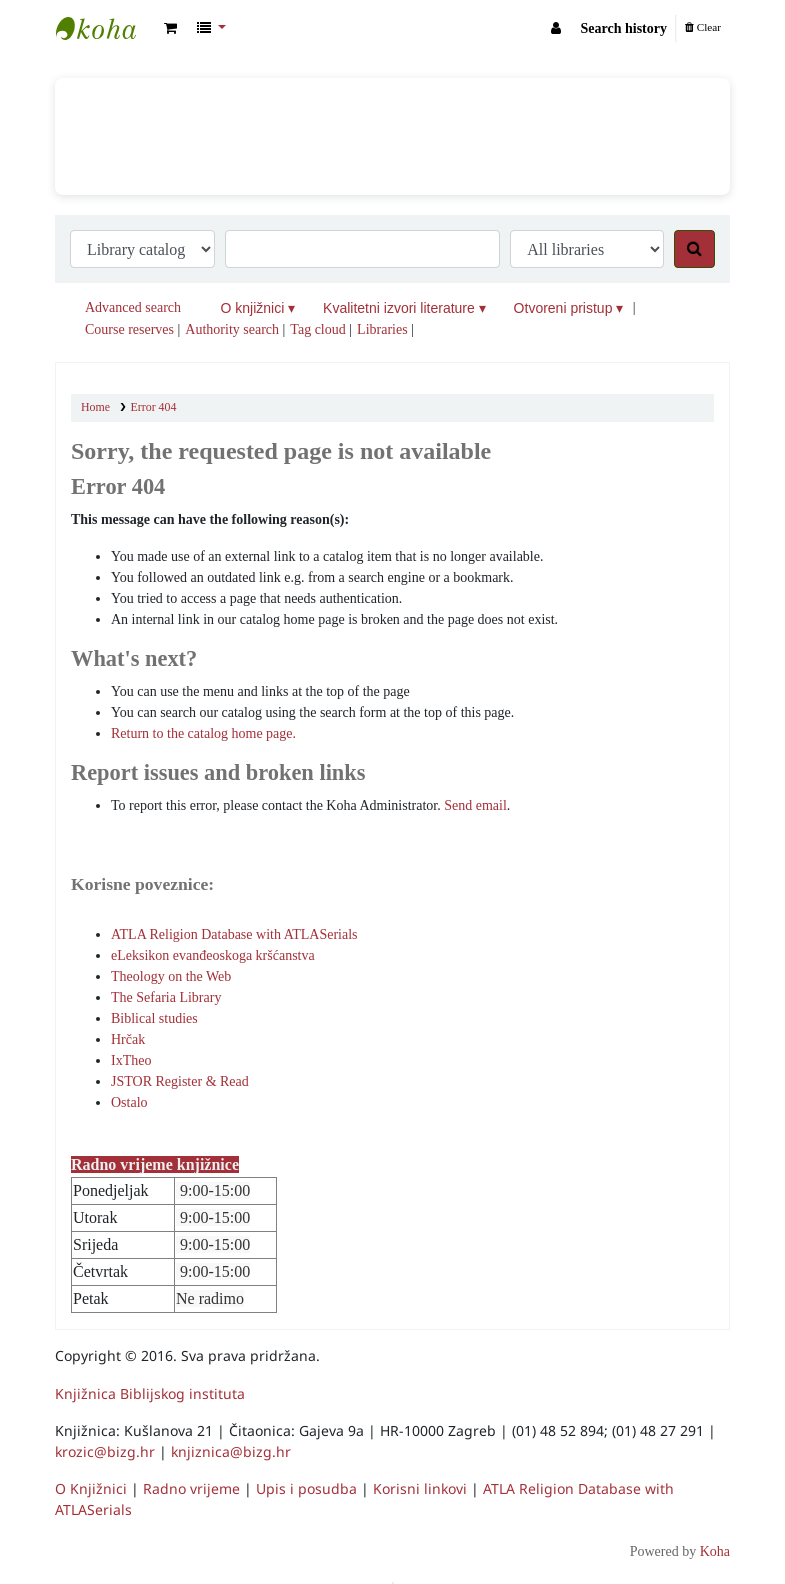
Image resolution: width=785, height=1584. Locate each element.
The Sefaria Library (166, 997)
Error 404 (154, 407)
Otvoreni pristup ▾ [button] (569, 308)
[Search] (694, 249)
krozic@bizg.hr (105, 1451)
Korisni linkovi (420, 1488)
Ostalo (129, 1102)
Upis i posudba (306, 1488)
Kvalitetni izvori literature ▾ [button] (404, 308)
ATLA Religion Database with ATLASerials (234, 934)
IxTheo (131, 1060)
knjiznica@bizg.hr (231, 1451)
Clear (703, 27)
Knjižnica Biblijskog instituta (106, 28)
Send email (475, 805)
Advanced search (133, 307)
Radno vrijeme (191, 1488)
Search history (624, 28)
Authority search (232, 329)
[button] (170, 28)
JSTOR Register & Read (180, 1081)
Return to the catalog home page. (203, 733)
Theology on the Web (171, 976)
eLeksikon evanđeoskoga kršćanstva (213, 955)
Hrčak (128, 1039)
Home (95, 407)
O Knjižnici (91, 1488)
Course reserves (129, 329)
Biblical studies (154, 1018)
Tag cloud (317, 329)
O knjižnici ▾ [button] (258, 308)
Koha (715, 1551)
